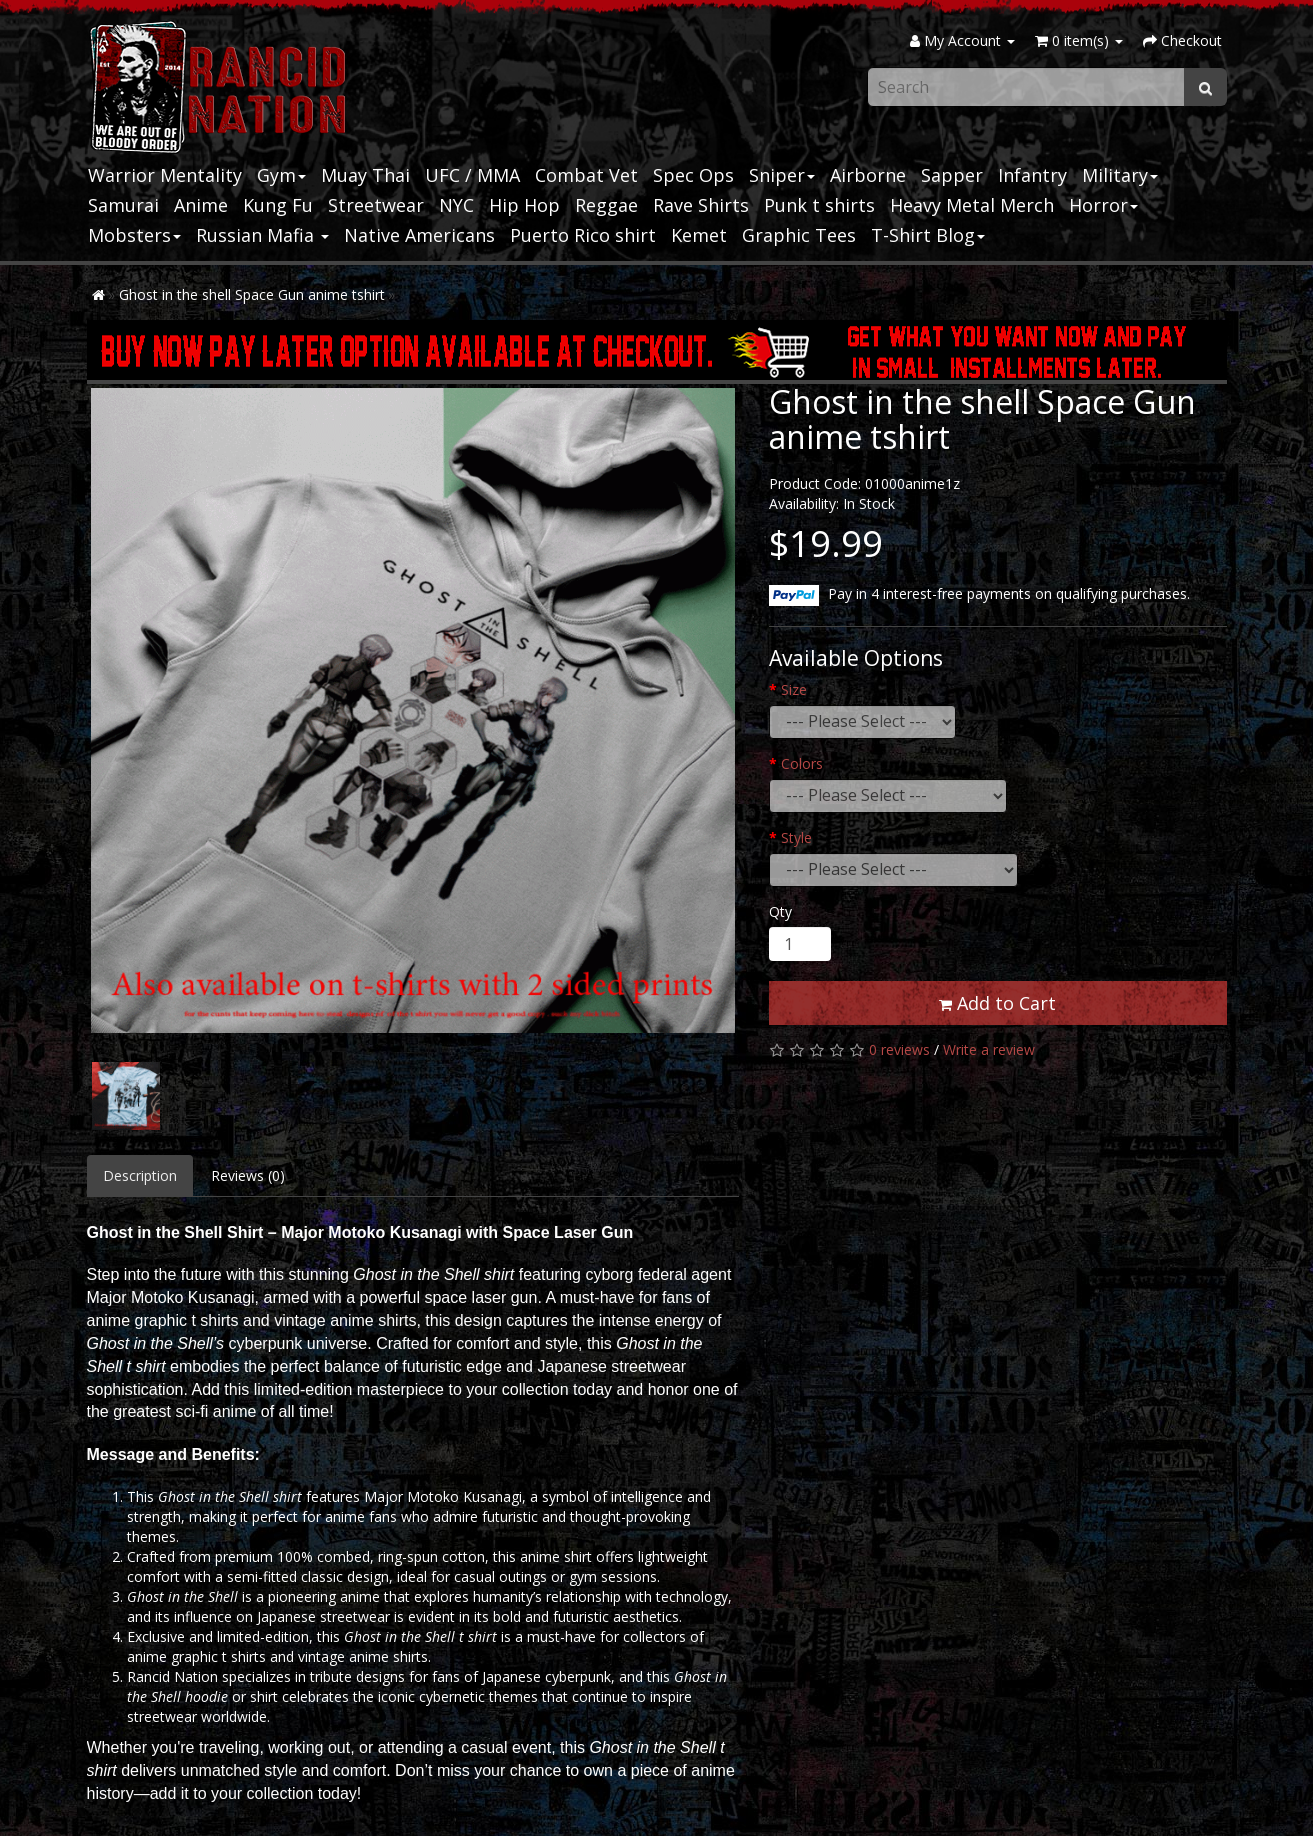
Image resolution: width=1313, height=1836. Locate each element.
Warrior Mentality (165, 175)
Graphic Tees (799, 235)
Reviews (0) (248, 1175)
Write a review (989, 1049)
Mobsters (134, 235)
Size (794, 689)
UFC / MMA (472, 175)
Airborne (868, 175)
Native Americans (419, 235)
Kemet (699, 235)
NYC (456, 205)
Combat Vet (586, 175)
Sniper (782, 175)
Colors (802, 763)
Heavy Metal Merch (972, 205)
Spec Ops (693, 175)
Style (796, 837)
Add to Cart (997, 1003)
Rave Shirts (701, 205)
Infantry (1032, 175)
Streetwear (376, 205)
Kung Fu (278, 205)
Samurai (123, 205)
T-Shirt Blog (928, 235)
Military (1120, 175)
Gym (281, 175)
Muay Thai (365, 175)
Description (140, 1175)
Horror (1103, 205)
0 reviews (899, 1049)
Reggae (606, 205)
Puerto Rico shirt (583, 235)
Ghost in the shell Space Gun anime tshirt (252, 294)
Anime (201, 205)
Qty (780, 911)
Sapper (952, 175)
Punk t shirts (819, 205)
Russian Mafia (262, 235)
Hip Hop (524, 205)
